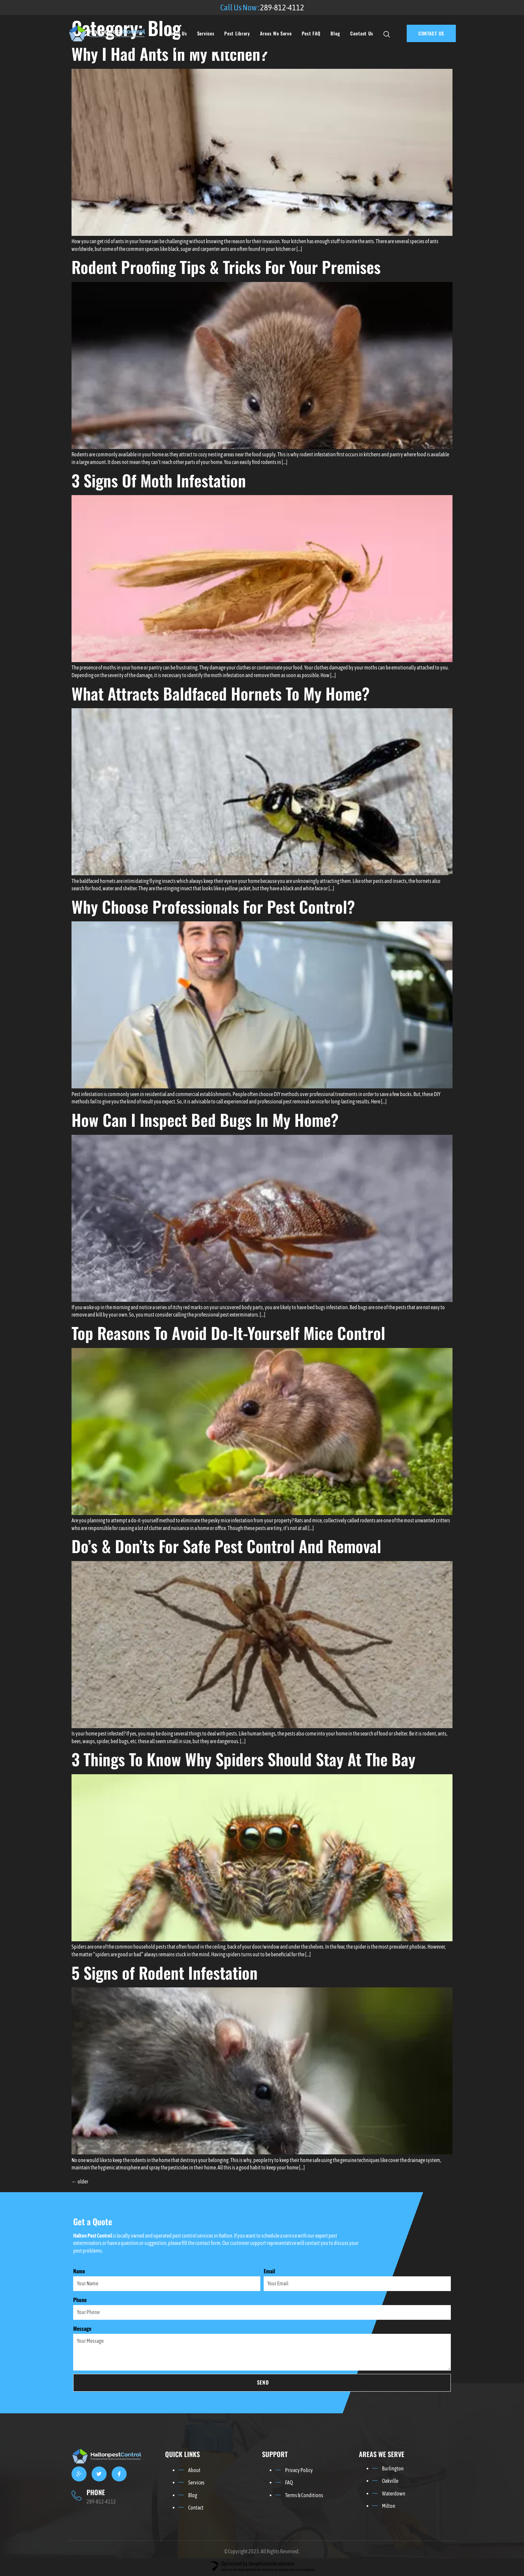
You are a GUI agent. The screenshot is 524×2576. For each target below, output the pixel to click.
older (80, 2181)
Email (269, 2271)
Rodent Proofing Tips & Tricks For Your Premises (226, 267)
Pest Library (237, 33)
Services (206, 33)
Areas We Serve (276, 33)
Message (82, 2329)
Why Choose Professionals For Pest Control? (213, 906)
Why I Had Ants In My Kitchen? (170, 53)
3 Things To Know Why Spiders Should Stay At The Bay (243, 1759)
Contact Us (361, 33)
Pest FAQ (311, 33)
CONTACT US (431, 33)
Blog (335, 33)
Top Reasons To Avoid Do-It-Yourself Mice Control (228, 1333)
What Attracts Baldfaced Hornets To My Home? (221, 693)
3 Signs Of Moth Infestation (159, 480)
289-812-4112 (282, 7)
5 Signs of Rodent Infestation (165, 1972)
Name (79, 2271)
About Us (177, 33)
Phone (80, 2300)
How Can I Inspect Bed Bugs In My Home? (205, 1119)
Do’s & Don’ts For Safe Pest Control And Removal (226, 1546)
